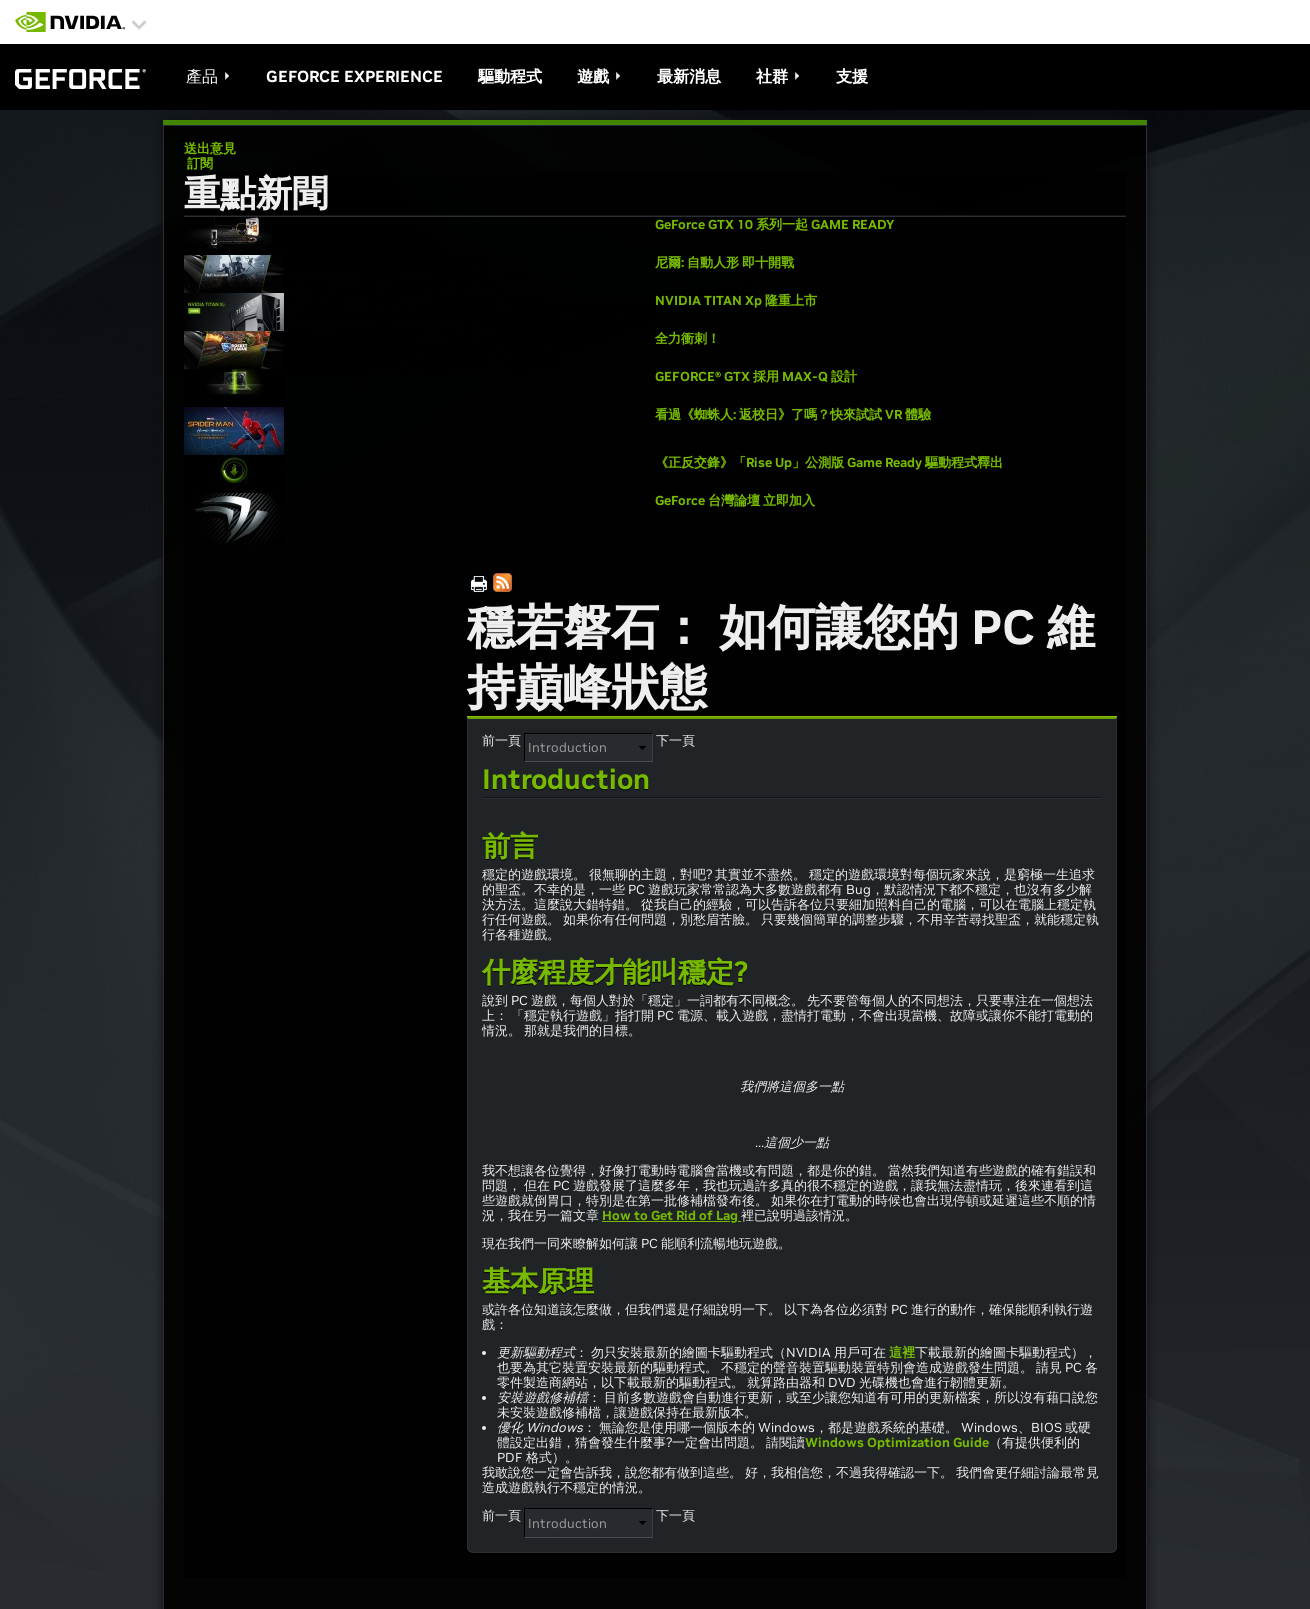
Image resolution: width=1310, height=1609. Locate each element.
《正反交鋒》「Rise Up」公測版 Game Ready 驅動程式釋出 (829, 462)
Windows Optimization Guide (897, 1442)
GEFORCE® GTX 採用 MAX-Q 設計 (756, 376)
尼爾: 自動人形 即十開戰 (724, 262)
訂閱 (198, 163)
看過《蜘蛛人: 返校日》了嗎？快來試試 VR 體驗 (793, 414)
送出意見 (210, 148)
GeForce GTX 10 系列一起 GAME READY (774, 224)
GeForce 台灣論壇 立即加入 (735, 500)
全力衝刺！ (687, 338)
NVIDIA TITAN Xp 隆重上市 (736, 300)
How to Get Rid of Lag (671, 1215)
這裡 (902, 1352)
